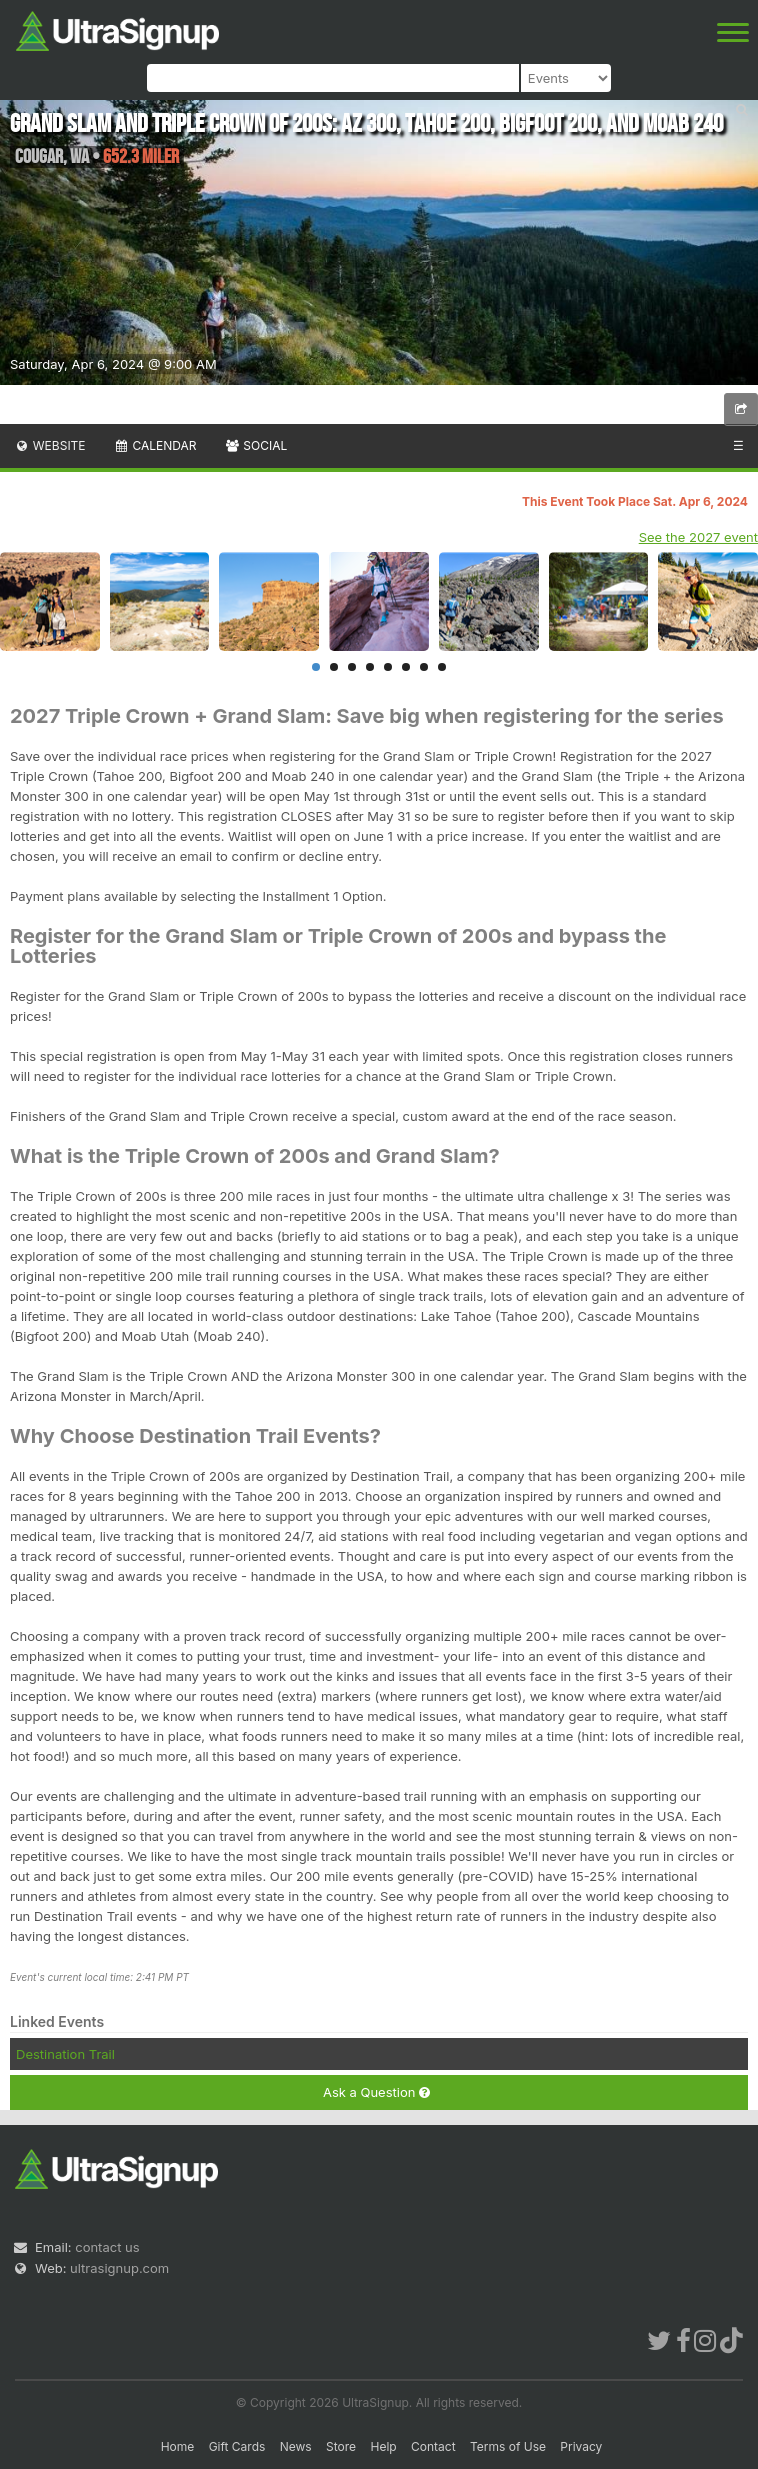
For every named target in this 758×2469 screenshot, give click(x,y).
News (296, 2446)
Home (178, 2446)
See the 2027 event (698, 537)
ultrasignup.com (119, 2268)
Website (50, 445)
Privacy (581, 2446)
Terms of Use (508, 2446)
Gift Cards (237, 2446)
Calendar (155, 445)
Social (255, 445)
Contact (433, 2446)
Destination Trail (65, 2054)
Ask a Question (376, 2092)
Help (383, 2446)
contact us (107, 2247)
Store (341, 2446)
